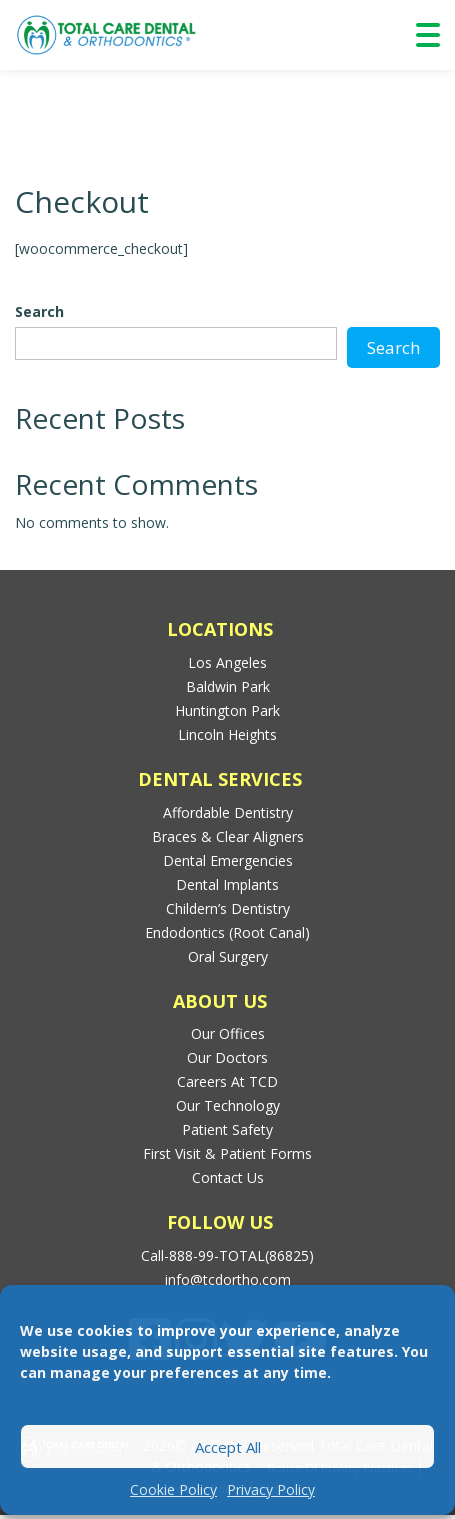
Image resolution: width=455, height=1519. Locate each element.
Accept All (228, 1447)
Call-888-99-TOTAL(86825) (227, 1255)
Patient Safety (227, 1129)
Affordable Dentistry (228, 812)
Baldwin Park (228, 686)
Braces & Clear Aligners (228, 836)
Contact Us (228, 1177)
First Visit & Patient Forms (227, 1153)
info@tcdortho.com (228, 1279)
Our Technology (228, 1105)
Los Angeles (227, 662)
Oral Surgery (228, 956)
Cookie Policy (173, 1489)
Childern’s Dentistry (228, 908)
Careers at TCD (227, 1081)
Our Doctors (227, 1057)
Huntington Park (227, 710)
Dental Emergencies (228, 860)
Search (39, 311)
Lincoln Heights (227, 734)
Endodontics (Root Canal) (227, 932)
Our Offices (228, 1033)
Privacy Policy (271, 1489)
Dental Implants (227, 884)
